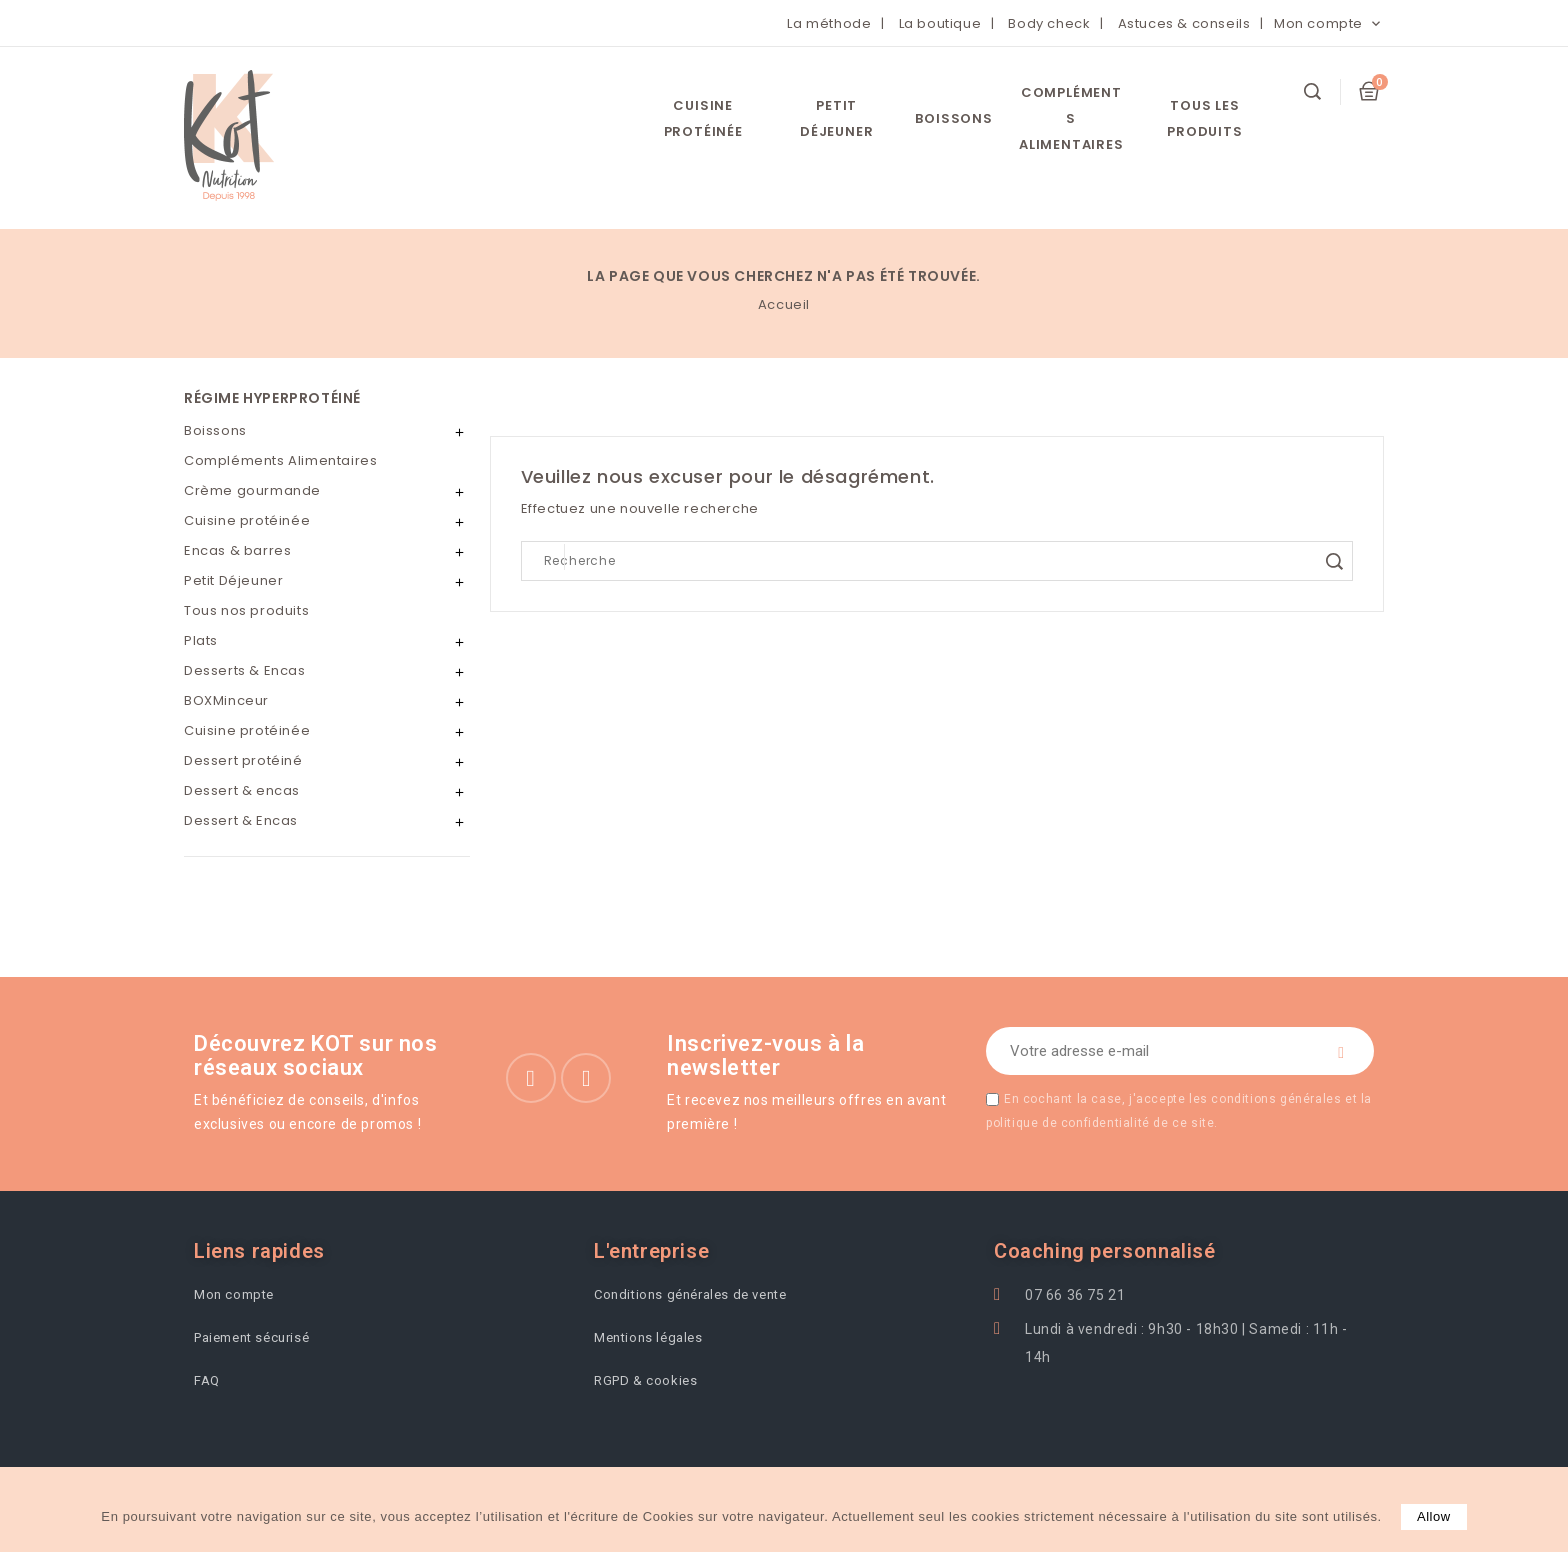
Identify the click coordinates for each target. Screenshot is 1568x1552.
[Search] (937, 561)
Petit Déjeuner (836, 118)
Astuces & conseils (1184, 23)
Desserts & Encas (245, 670)
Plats (201, 640)
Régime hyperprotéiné (272, 398)
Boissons (953, 118)
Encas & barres (237, 550)
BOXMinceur (226, 700)
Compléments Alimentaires (1071, 118)
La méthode (829, 23)
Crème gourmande (252, 490)
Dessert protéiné (243, 760)
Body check (1049, 23)
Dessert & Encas (241, 820)
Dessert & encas (242, 790)
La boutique (940, 23)
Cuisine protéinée (703, 118)
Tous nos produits (246, 610)
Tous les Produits (1204, 118)
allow (1434, 1516)
